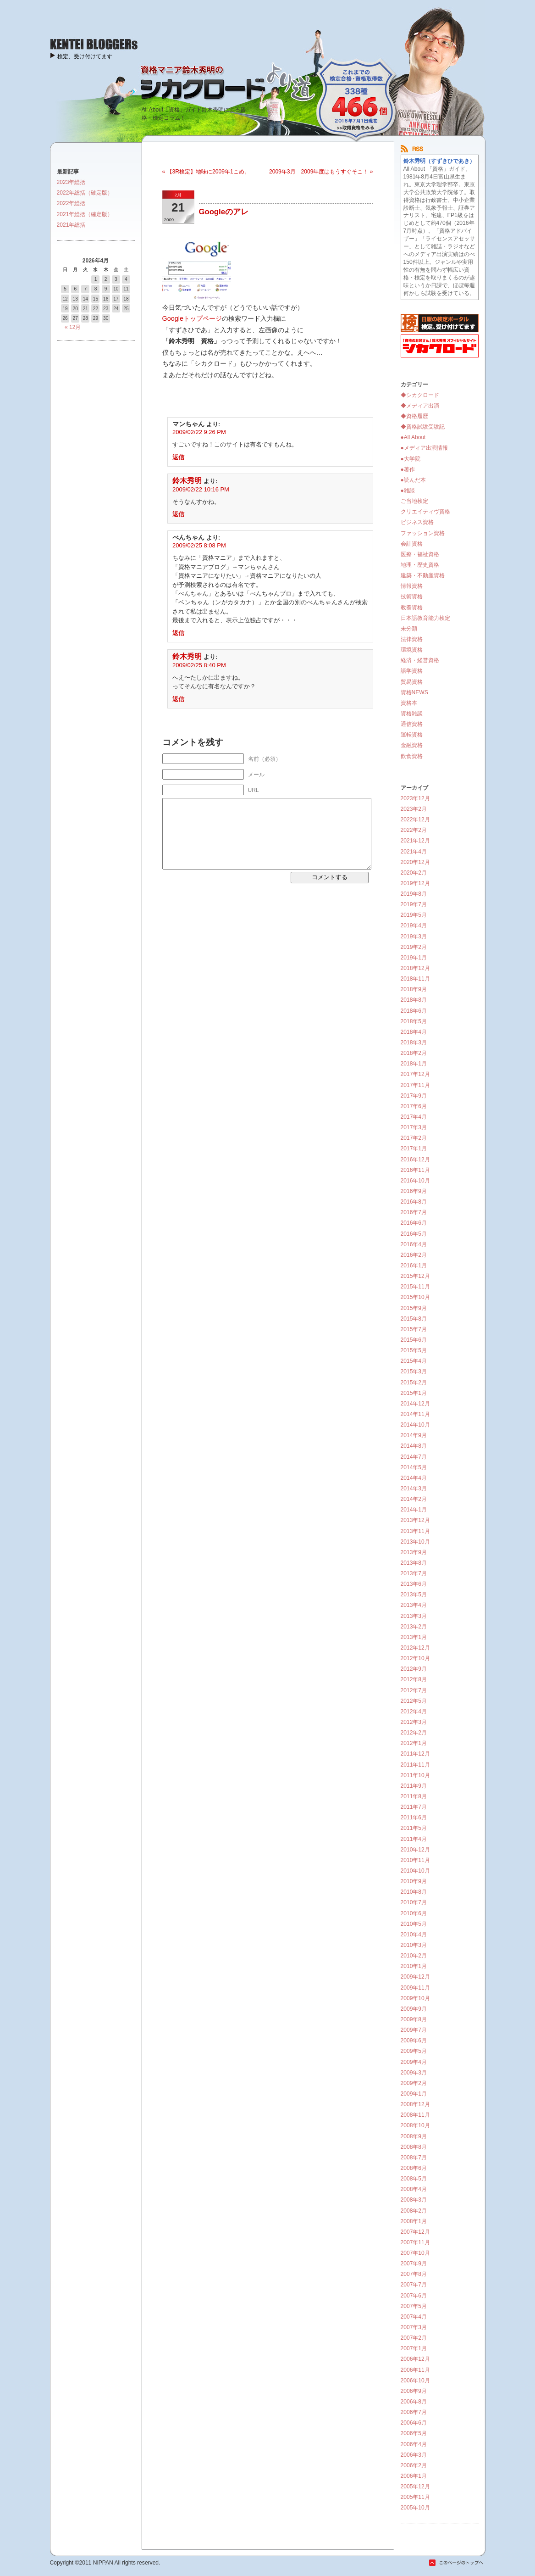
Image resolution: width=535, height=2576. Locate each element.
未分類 (409, 628)
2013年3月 (414, 1616)
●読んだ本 (413, 480)
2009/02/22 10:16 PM (200, 489)
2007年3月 (414, 2327)
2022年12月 (415, 819)
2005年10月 (415, 2507)
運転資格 (412, 734)
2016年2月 (414, 1255)
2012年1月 (414, 1743)
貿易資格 (412, 682)
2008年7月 (414, 2157)
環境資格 (412, 650)
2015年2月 (414, 1382)
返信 (178, 457)
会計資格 (412, 544)
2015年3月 (414, 1371)
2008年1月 (414, 2221)
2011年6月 (414, 1817)
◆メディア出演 (420, 405)
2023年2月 (414, 809)
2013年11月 (415, 1531)
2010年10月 (415, 1871)
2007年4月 (414, 2317)
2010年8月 (414, 1892)
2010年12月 (415, 1849)
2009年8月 (414, 2019)
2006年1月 (414, 2476)
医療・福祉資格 (420, 554)
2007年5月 (414, 2306)
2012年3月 (414, 1722)
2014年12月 (415, 1403)
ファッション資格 (423, 533)
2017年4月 (414, 1117)
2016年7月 (414, 1212)
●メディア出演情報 (424, 448)
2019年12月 (415, 883)
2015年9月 (414, 1308)
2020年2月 (414, 873)
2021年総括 (71, 225)
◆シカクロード (420, 395)
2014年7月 (414, 1457)
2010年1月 (414, 1966)
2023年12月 (415, 798)
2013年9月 (414, 1552)
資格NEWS (414, 692)
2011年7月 (414, 1807)
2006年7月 (414, 2412)
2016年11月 (415, 1170)
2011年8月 (414, 1796)
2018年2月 (414, 1053)
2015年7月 (414, 1329)
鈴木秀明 (187, 481)
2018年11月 (415, 979)
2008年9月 (414, 2136)
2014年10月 (415, 1425)
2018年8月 (414, 1000)
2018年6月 (414, 1011)
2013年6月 (414, 1584)
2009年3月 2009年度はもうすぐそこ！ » (321, 171)
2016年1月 (414, 1265)
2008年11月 (415, 2115)
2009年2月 (414, 2083)
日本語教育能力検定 (425, 618)
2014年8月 (414, 1446)
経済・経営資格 (420, 660)
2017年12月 (415, 1074)
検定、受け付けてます (84, 56)
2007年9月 (414, 2263)
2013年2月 (414, 1626)
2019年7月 (414, 904)
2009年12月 (415, 1977)
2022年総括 (71, 203)
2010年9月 (414, 1881)
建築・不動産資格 (423, 575)
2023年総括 (71, 182)
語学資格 (412, 671)
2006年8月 (414, 2401)
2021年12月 (415, 840)
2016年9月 (414, 1191)
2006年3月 (414, 2455)
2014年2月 (414, 1499)
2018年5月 (414, 1021)
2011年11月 (415, 1765)
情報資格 (412, 586)
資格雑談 (412, 713)
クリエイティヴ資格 (425, 511)
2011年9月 (414, 1786)
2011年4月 (414, 1839)
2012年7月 (414, 1690)
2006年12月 (415, 2359)
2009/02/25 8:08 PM (199, 545)
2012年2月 (414, 1732)
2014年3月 (414, 1488)
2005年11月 (415, 2497)
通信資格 (412, 724)
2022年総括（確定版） (85, 193)
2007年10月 (415, 2253)
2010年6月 (414, 1913)
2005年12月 (415, 2486)
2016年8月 (414, 1202)
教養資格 (412, 607)
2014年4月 (414, 1478)
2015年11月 (415, 1286)
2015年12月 (415, 1276)
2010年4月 (414, 1934)
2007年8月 (414, 2274)
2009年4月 (414, 2062)
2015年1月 (414, 1393)
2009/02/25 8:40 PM (199, 665)
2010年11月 (415, 1860)
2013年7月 (414, 1573)
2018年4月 (414, 1032)
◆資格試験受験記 (423, 427)
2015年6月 (414, 1340)
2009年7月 (414, 2030)
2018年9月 (414, 989)
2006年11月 (415, 2370)
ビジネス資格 (417, 522)
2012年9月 (414, 1669)
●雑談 (408, 490)
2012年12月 (415, 1648)
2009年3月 (414, 2072)
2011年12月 (415, 1754)
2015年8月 (414, 1319)
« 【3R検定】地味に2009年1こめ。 (206, 171)
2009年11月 (415, 1988)
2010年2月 (414, 1955)
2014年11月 (415, 1414)
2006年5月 (414, 2433)
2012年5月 (414, 1701)
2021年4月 (414, 851)
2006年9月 (414, 2391)
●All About (413, 437)
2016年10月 (415, 1180)
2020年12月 (415, 862)
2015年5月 (414, 1350)
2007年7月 (414, 2284)
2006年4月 (414, 2444)
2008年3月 (414, 2200)
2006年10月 (415, 2380)
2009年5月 (414, 2051)
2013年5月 (414, 1594)
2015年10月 (415, 1297)
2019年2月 (414, 947)
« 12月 (73, 327)
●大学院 (410, 459)
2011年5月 (414, 1828)
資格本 (409, 703)
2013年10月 (415, 1542)
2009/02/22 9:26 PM (199, 432)
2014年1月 (414, 1509)
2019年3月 (414, 936)
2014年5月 (414, 1467)
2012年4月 (414, 1711)
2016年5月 (414, 1234)
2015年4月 (414, 1361)
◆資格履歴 (414, 416)
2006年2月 (414, 2465)
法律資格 (412, 639)
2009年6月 (414, 2040)
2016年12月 (415, 1159)
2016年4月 (414, 1244)
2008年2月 (414, 2211)
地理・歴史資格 (420, 565)
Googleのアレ (223, 211)
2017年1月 (414, 1148)
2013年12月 (415, 1520)
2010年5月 (414, 1924)
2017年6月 (414, 1106)
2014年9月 (414, 1435)
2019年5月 (414, 915)
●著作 (408, 469)
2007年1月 (414, 2348)
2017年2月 (414, 1138)
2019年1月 (414, 957)
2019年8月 (414, 894)
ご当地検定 (414, 501)
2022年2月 (414, 830)
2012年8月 (414, 1679)
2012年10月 (415, 1658)
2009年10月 (415, 1998)
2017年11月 (415, 1085)
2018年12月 (415, 968)
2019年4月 (414, 925)
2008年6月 (414, 2168)
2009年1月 (414, 2094)
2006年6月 (414, 2423)
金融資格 (412, 745)
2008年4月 (414, 2189)
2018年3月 (414, 1042)
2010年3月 (414, 1945)
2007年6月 (414, 2295)
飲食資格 (412, 756)
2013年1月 (414, 1637)
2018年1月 (414, 1063)
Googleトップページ (192, 318)
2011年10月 (415, 1775)
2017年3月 (414, 1127)
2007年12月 (415, 2232)
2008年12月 (415, 2104)
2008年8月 (414, 2147)
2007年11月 (415, 2242)
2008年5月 (414, 2178)
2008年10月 (415, 2125)
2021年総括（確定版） (85, 214)
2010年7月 (414, 1902)
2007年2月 (414, 2338)
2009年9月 (414, 2009)
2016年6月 (414, 1223)
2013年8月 (414, 1563)
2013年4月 (414, 1605)
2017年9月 (414, 1096)
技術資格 (412, 596)
